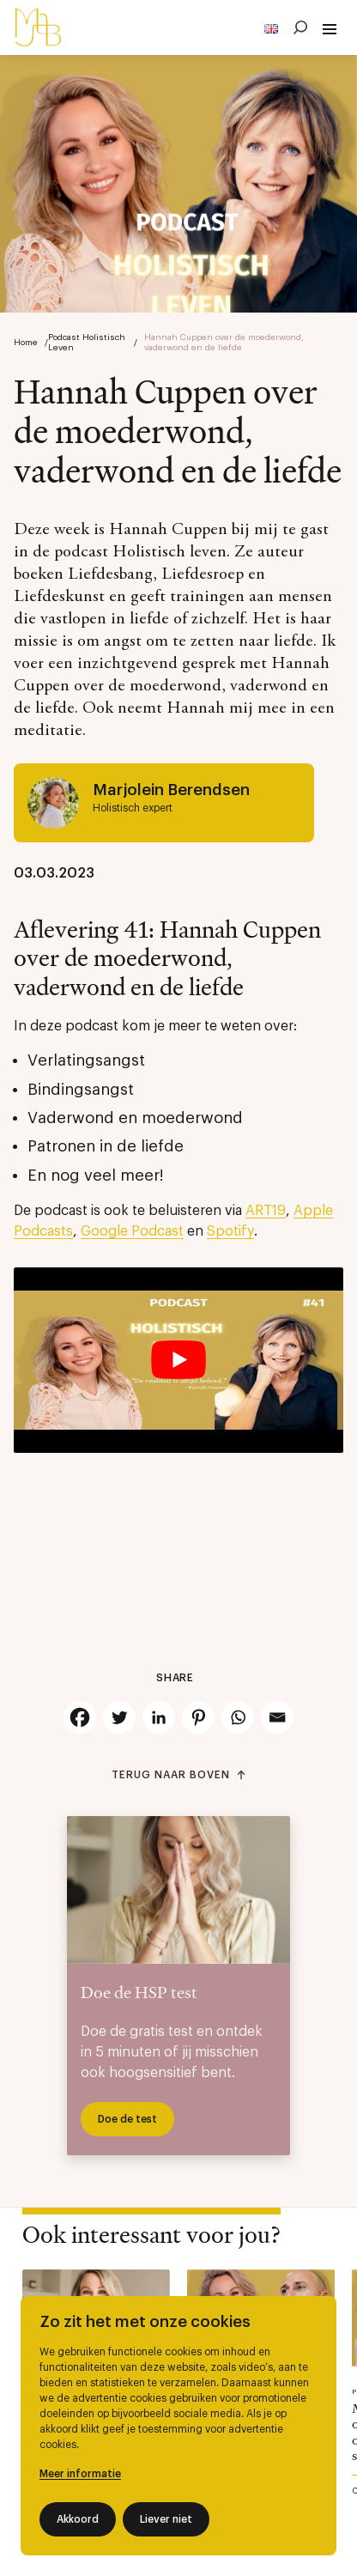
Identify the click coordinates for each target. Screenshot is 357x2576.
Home (26, 342)
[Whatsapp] (237, 1717)
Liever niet (166, 2519)
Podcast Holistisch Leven (86, 342)
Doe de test (127, 2119)
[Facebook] (80, 1717)
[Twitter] (119, 1717)
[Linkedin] (158, 1717)
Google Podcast (132, 1231)
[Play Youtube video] (178, 1360)
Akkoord (78, 2519)
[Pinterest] (198, 1717)
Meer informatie (80, 2474)
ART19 (265, 1211)
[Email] (277, 1717)
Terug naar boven (170, 1775)
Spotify (230, 1231)
